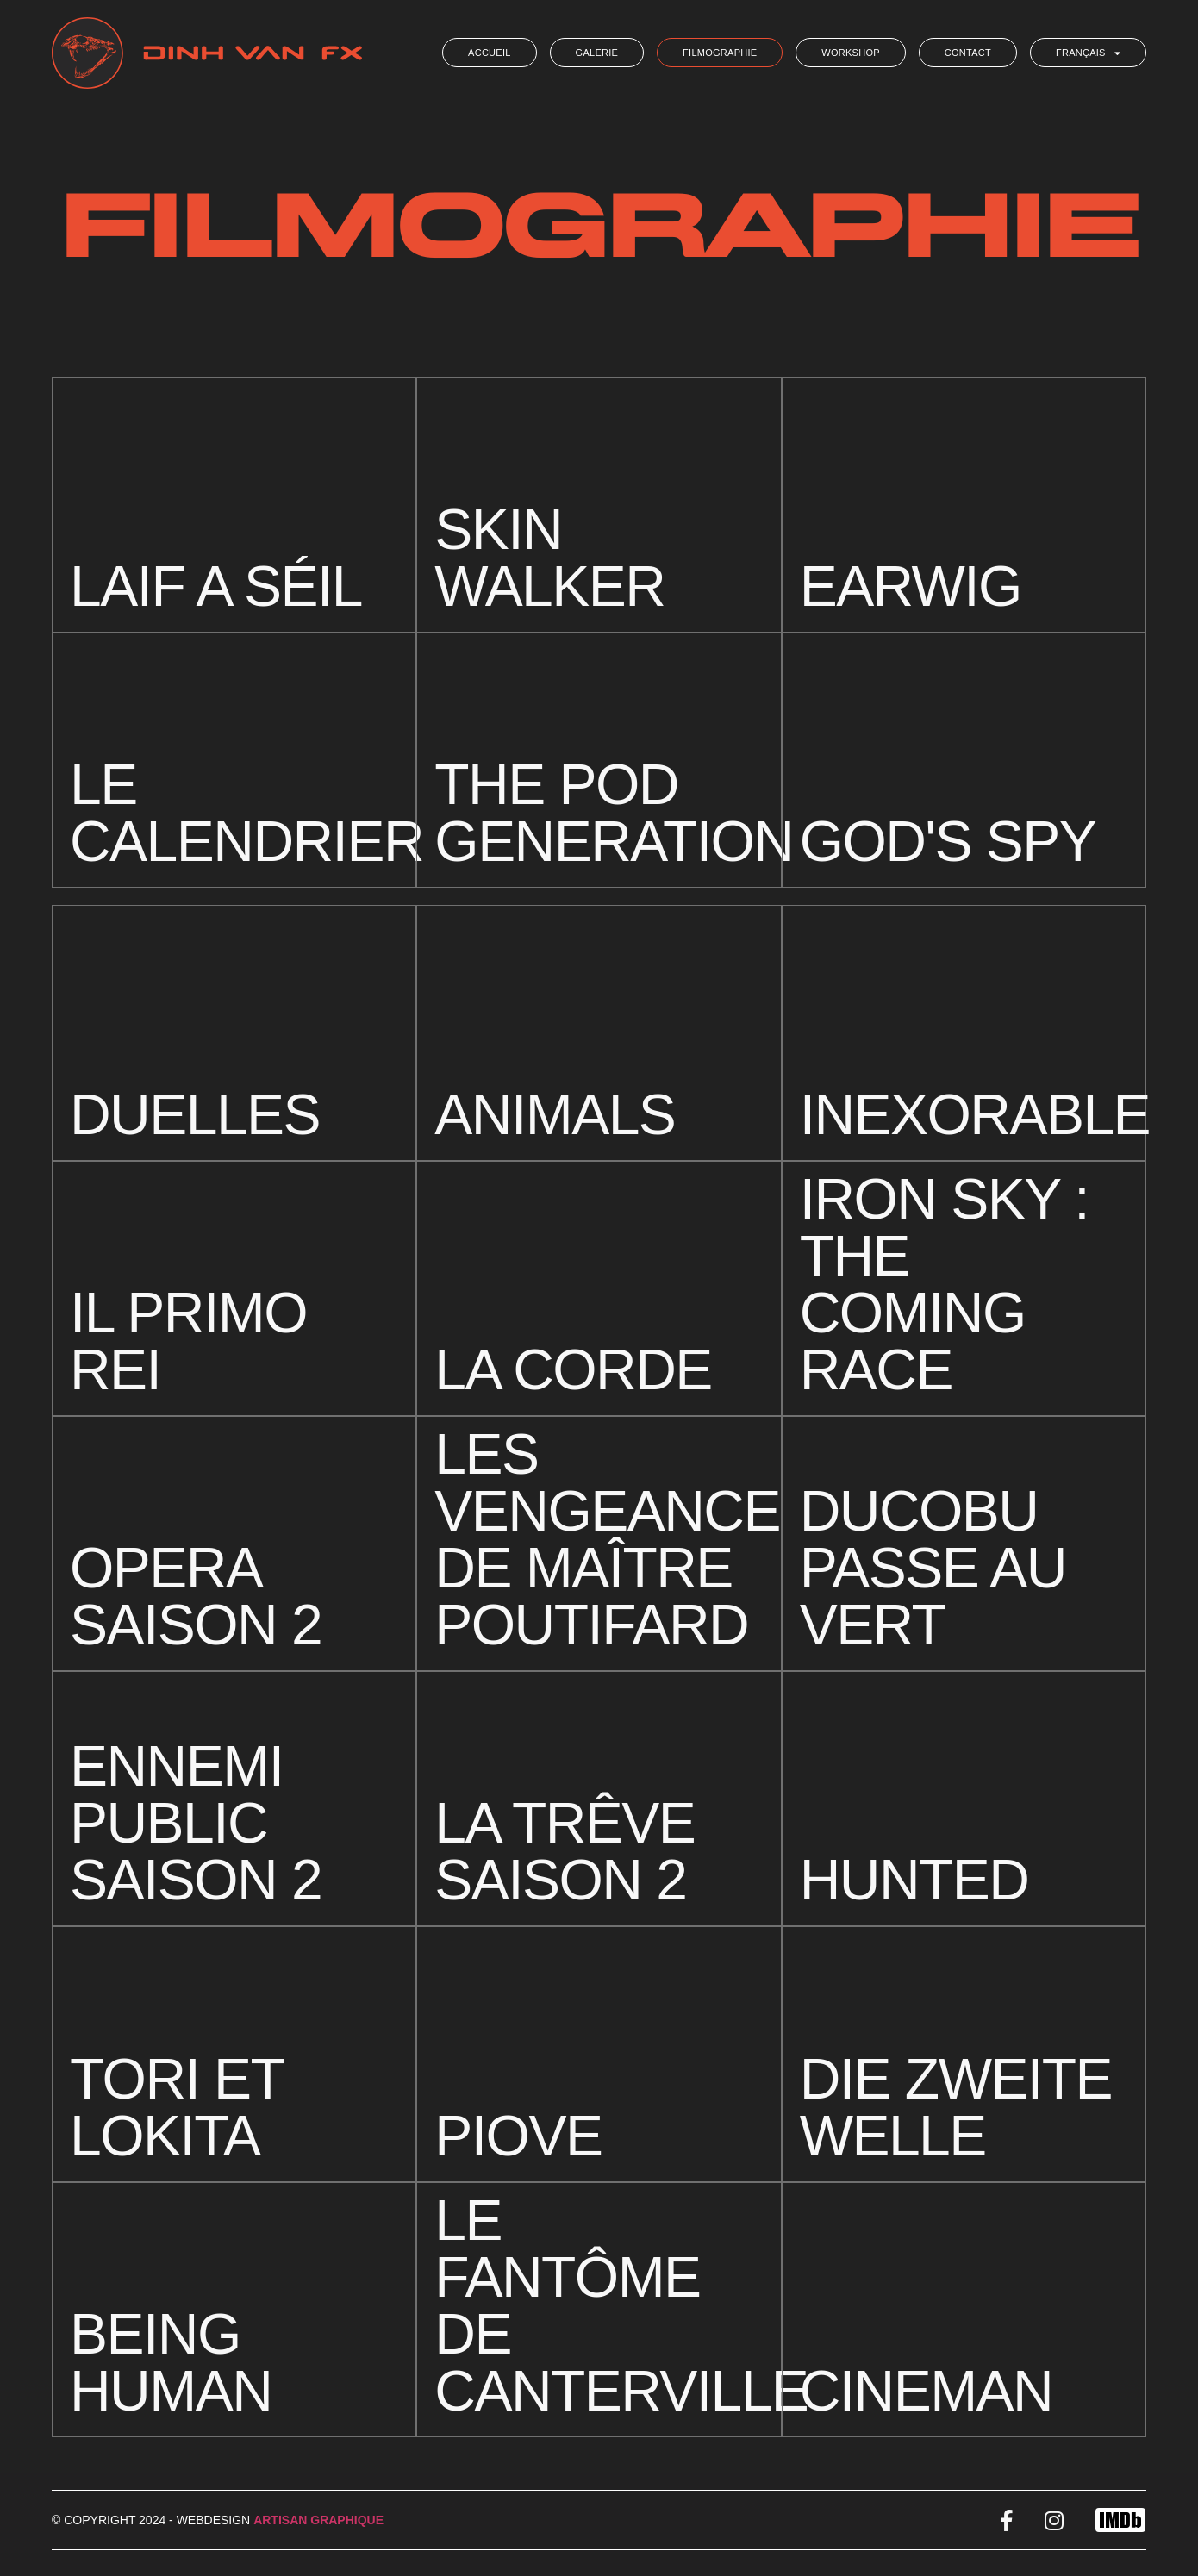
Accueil (489, 52)
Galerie (597, 52)
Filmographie (720, 52)
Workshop (850, 52)
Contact (968, 52)
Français (1088, 53)
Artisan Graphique (318, 2520)
